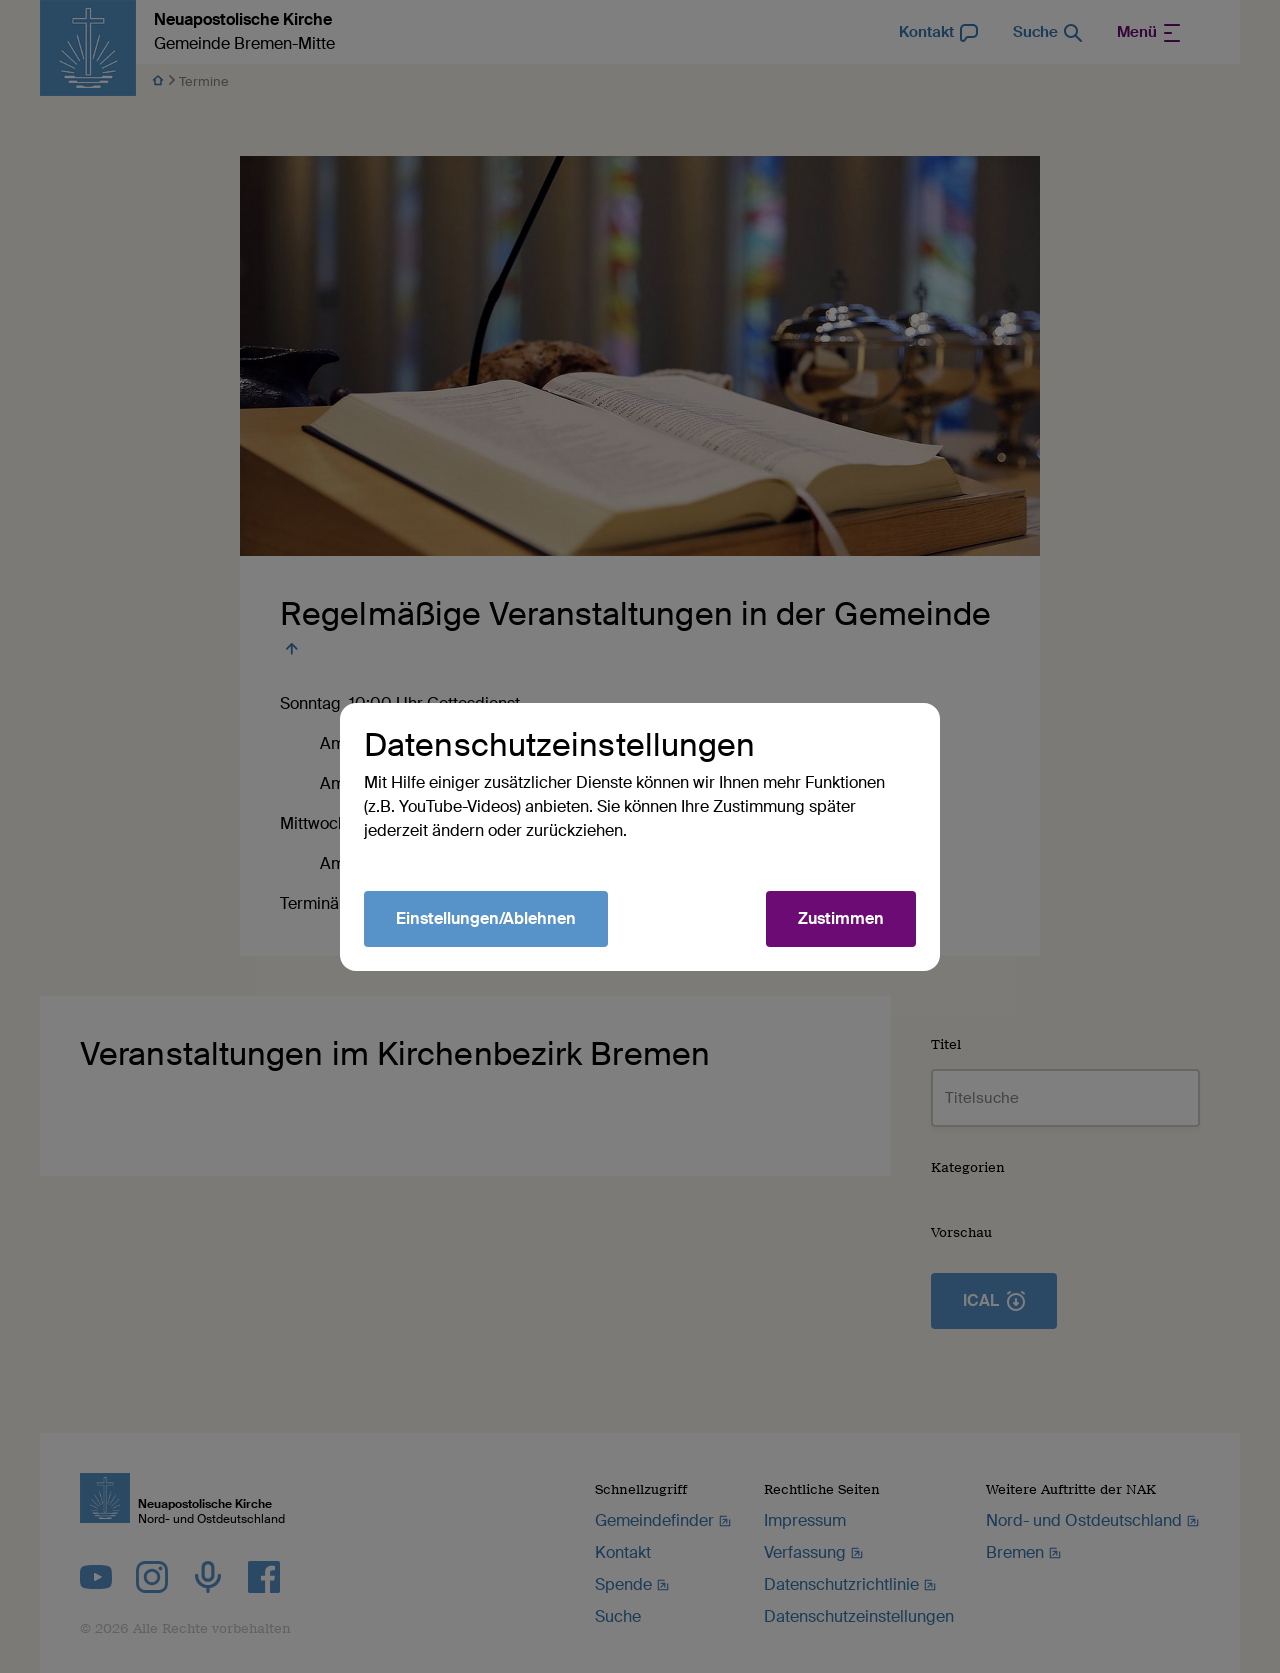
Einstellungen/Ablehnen (486, 918)
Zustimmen (841, 918)
